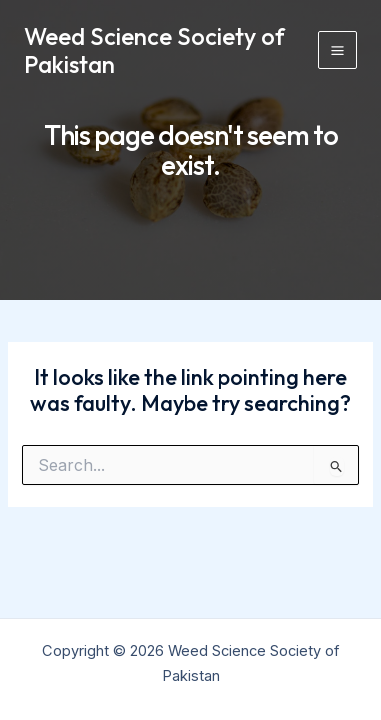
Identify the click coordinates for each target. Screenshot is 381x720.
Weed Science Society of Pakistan (154, 50)
